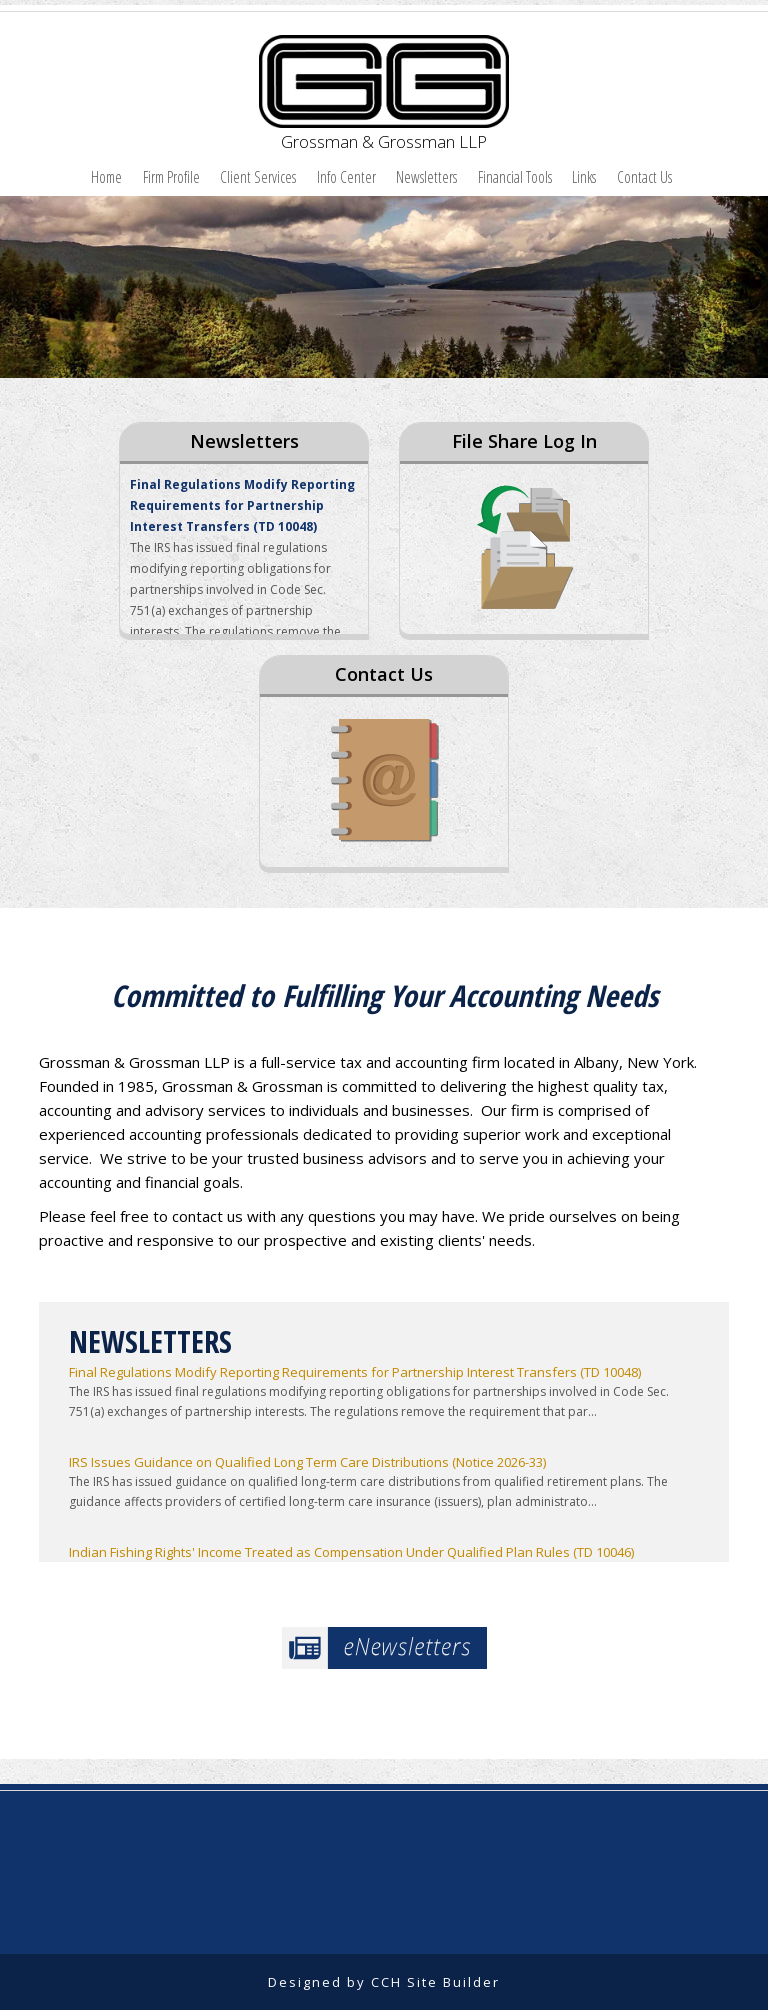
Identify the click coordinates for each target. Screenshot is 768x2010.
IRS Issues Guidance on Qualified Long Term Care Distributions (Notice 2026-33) (307, 1462)
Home (106, 177)
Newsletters (426, 177)
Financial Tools (515, 177)
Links (584, 177)
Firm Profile (171, 177)
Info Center (346, 177)
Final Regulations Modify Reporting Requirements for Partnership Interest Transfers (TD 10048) (242, 505)
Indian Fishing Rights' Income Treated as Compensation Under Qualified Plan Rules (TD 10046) (351, 1552)
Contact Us (644, 177)
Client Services (258, 177)
